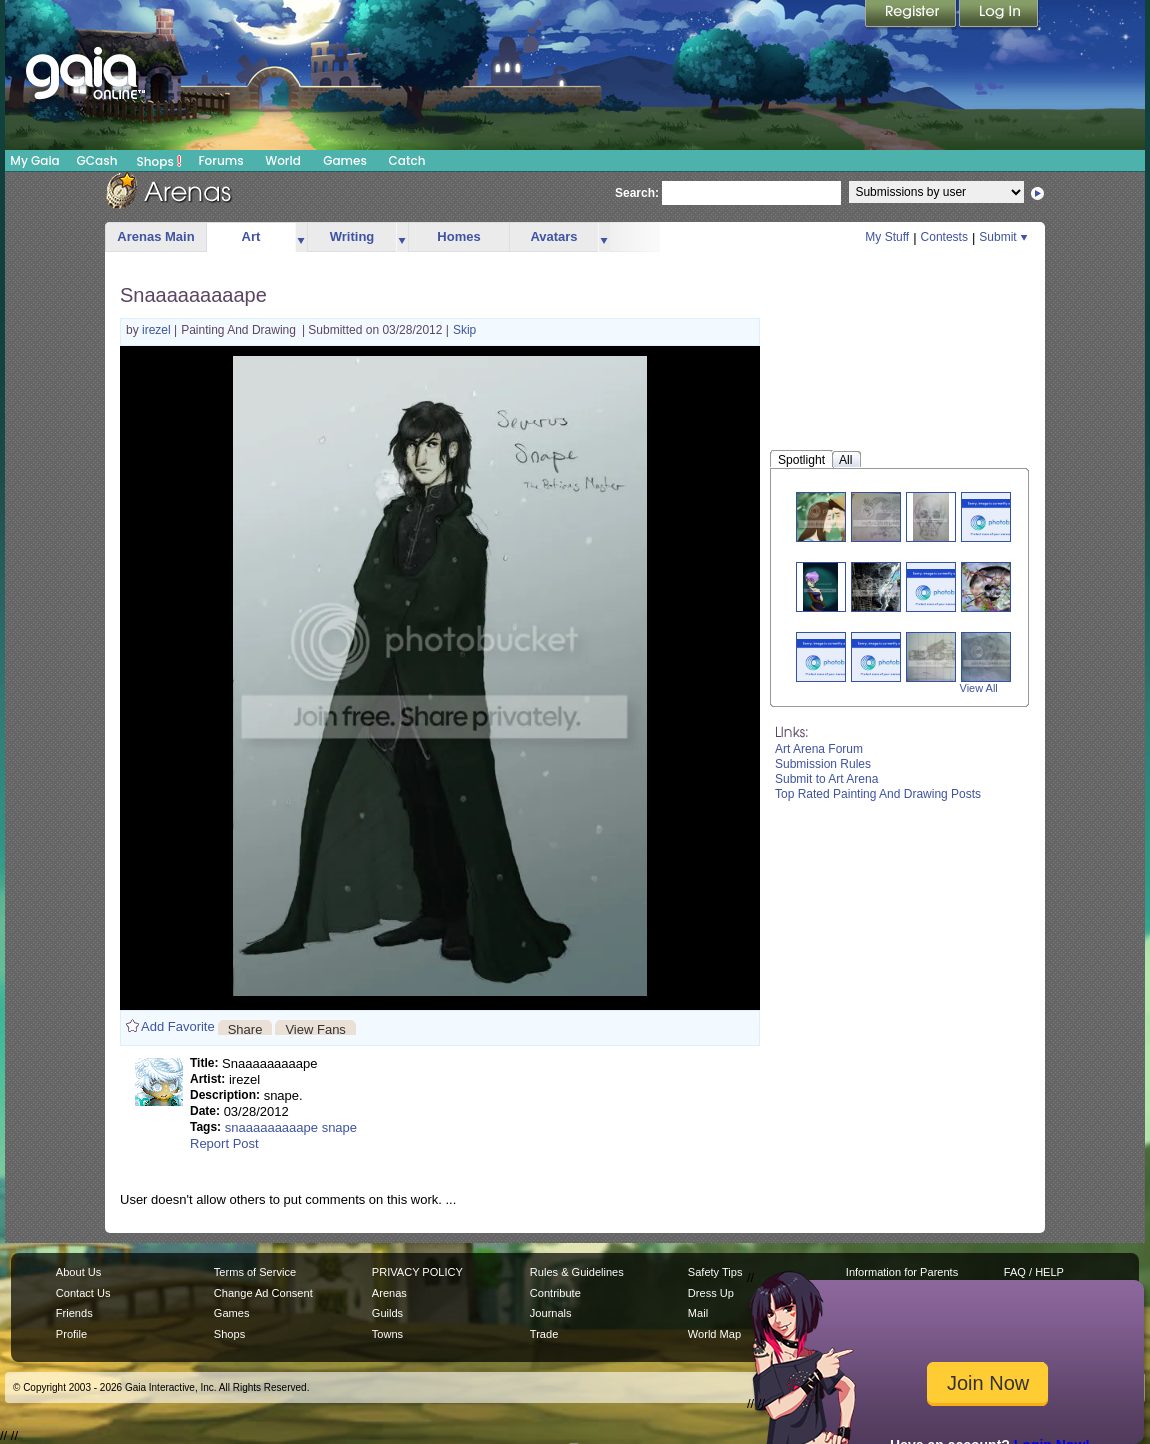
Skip (464, 330)
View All (979, 688)
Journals (551, 1313)
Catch (407, 160)
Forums (220, 160)
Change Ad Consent (263, 1293)
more (301, 237)
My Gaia (34, 160)
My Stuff (887, 237)
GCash (97, 160)
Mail (698, 1313)
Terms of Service (255, 1272)
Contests (944, 237)
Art (251, 236)
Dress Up (711, 1293)
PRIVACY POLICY (417, 1272)
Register (912, 15)
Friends (74, 1313)
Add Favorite (178, 1026)
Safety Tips (715, 1272)
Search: (637, 193)
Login (999, 15)
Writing (352, 236)
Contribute (555, 1293)
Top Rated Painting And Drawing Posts (878, 794)
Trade (544, 1334)
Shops (159, 161)
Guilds (387, 1313)
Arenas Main (155, 236)
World (283, 160)
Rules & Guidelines (577, 1272)
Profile (71, 1334)
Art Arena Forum (819, 749)
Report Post (224, 1143)
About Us (78, 1272)
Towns (387, 1334)
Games (345, 160)
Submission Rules (823, 764)
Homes (458, 236)
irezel (158, 330)
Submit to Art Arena (826, 779)
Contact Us (83, 1293)
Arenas (389, 1293)
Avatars (553, 236)
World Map (714, 1334)
